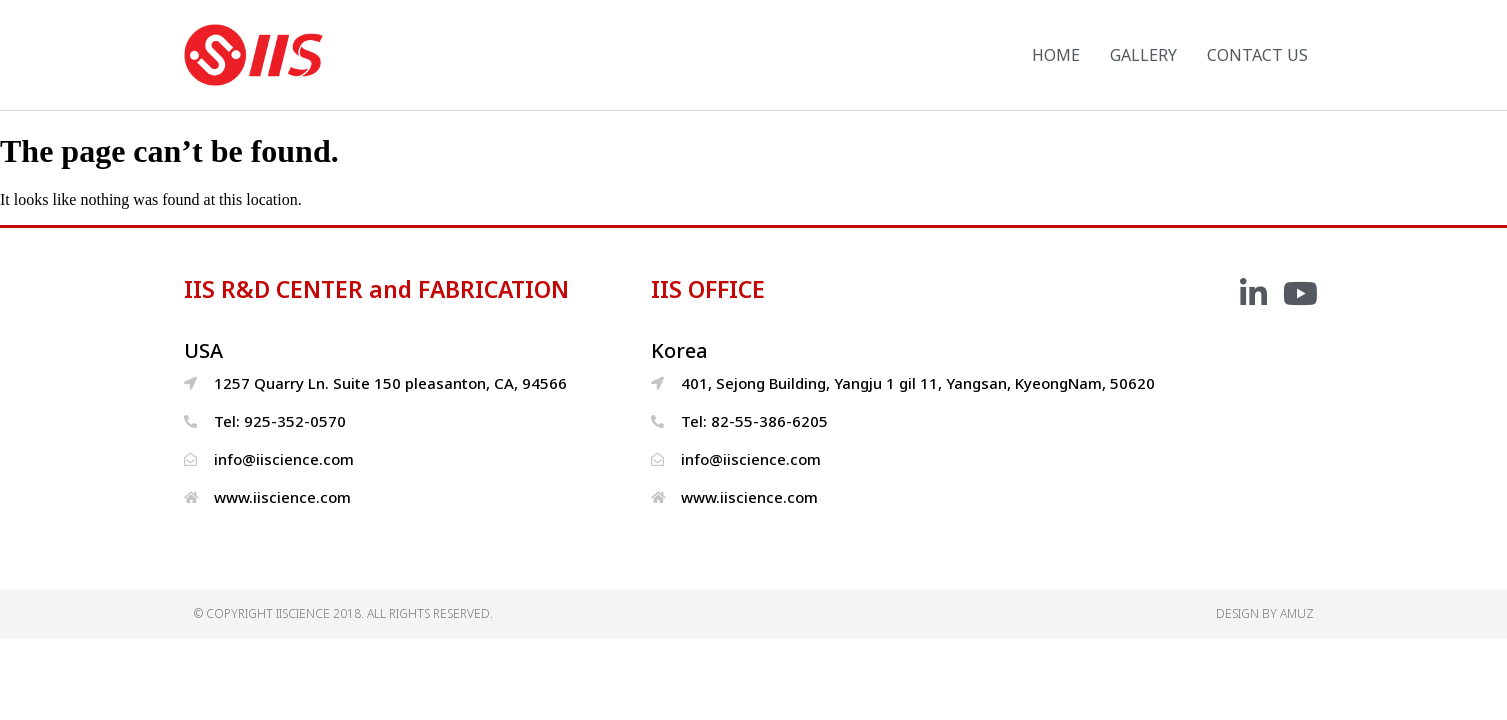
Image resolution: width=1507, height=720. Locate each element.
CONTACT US (1257, 55)
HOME (1056, 55)
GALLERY (1143, 55)
